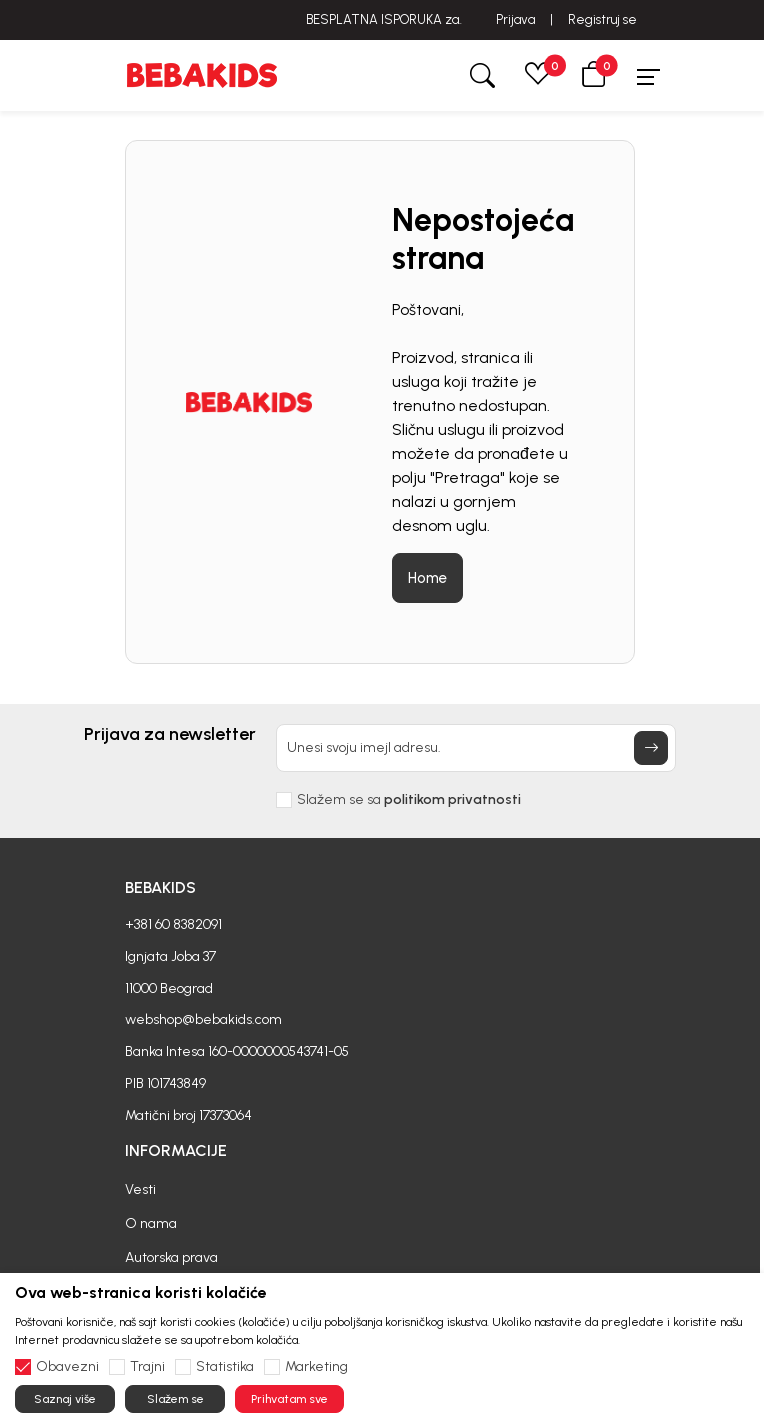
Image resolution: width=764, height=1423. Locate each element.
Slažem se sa (409, 800)
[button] (594, 75)
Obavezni (67, 1367)
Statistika (225, 1367)
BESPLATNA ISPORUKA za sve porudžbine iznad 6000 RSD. (382, 20)
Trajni (147, 1367)
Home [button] (427, 578)
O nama (151, 1223)
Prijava (515, 19)
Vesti (140, 1189)
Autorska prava (171, 1257)
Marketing (316, 1367)
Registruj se (602, 19)
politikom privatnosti (452, 799)
